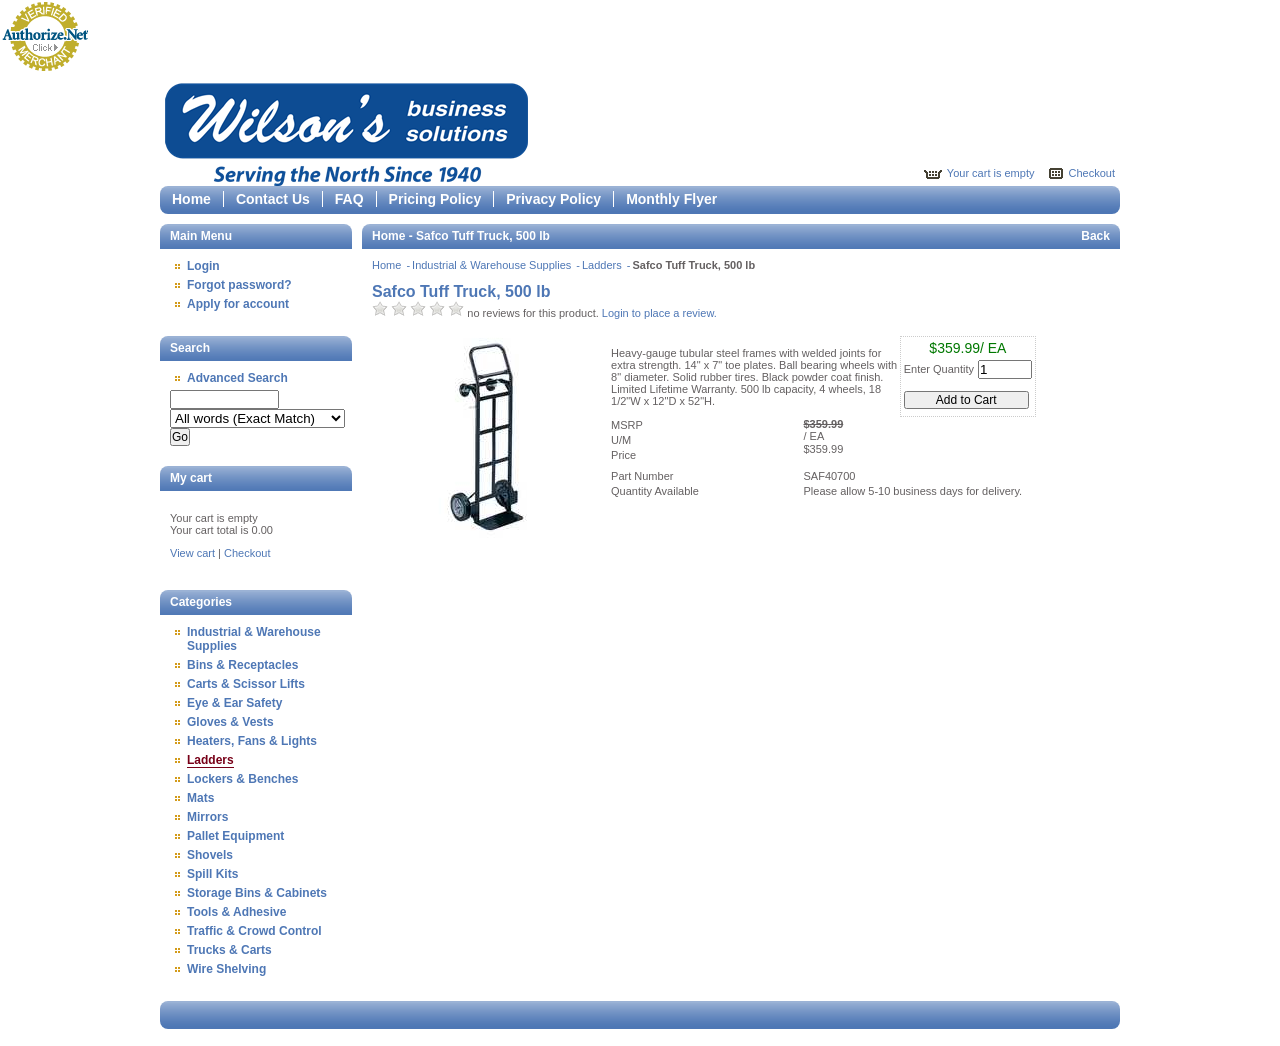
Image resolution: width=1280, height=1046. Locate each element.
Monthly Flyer (671, 199)
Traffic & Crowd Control (254, 931)
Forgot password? (239, 285)
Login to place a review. (659, 313)
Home (191, 199)
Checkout (1092, 173)
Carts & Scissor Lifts (246, 684)
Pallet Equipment (235, 836)
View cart (192, 553)
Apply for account (238, 304)
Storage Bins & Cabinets (257, 893)
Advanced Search (237, 378)
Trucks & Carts (229, 950)
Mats (200, 798)
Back (1095, 236)
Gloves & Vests (230, 722)
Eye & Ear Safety (234, 703)
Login (203, 266)
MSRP (627, 425)
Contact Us (273, 199)
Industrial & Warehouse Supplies (493, 265)
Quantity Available (655, 491)
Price (623, 455)
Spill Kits (212, 874)
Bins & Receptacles (242, 665)
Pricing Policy (435, 199)
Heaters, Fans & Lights (252, 741)
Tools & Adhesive (236, 912)
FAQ (349, 199)
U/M (621, 440)
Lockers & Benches (242, 779)
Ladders (210, 760)
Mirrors (207, 817)
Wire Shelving (226, 969)
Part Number (642, 476)
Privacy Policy (553, 199)
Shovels (210, 855)
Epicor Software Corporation (346, 131)
